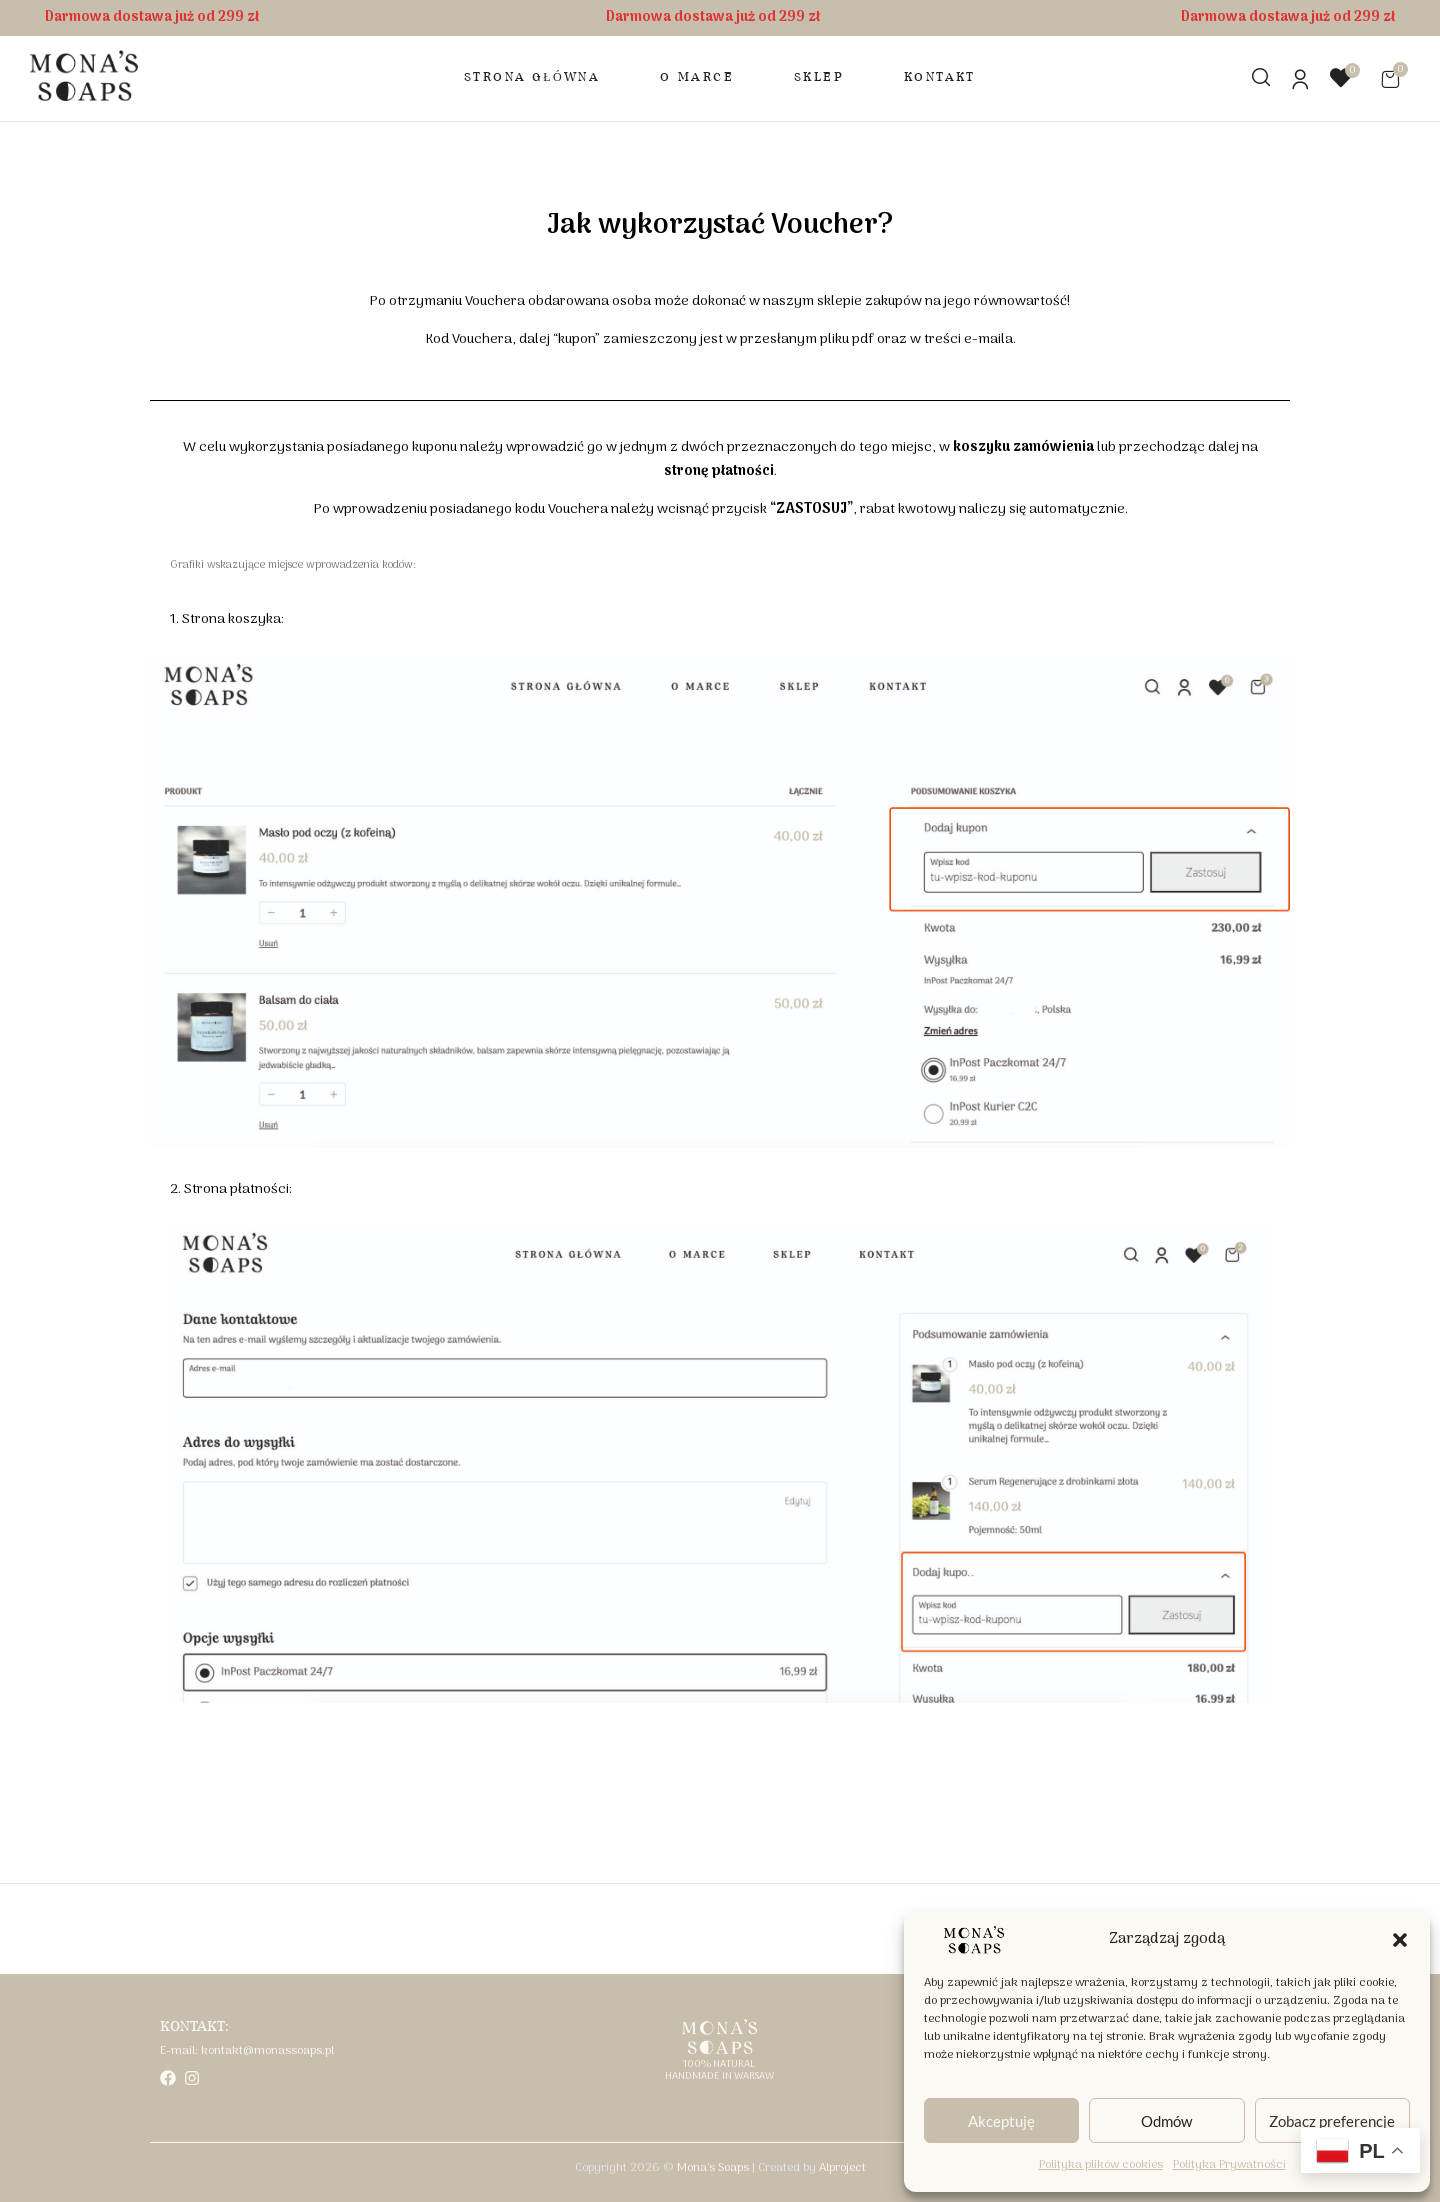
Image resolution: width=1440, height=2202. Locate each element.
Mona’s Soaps (713, 2168)
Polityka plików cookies (1101, 2165)
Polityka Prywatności (1229, 2165)
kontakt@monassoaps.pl (267, 2051)
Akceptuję (1001, 2121)
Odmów (1166, 2121)
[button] (1400, 1940)
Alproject (842, 2168)
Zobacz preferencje (1332, 2121)
